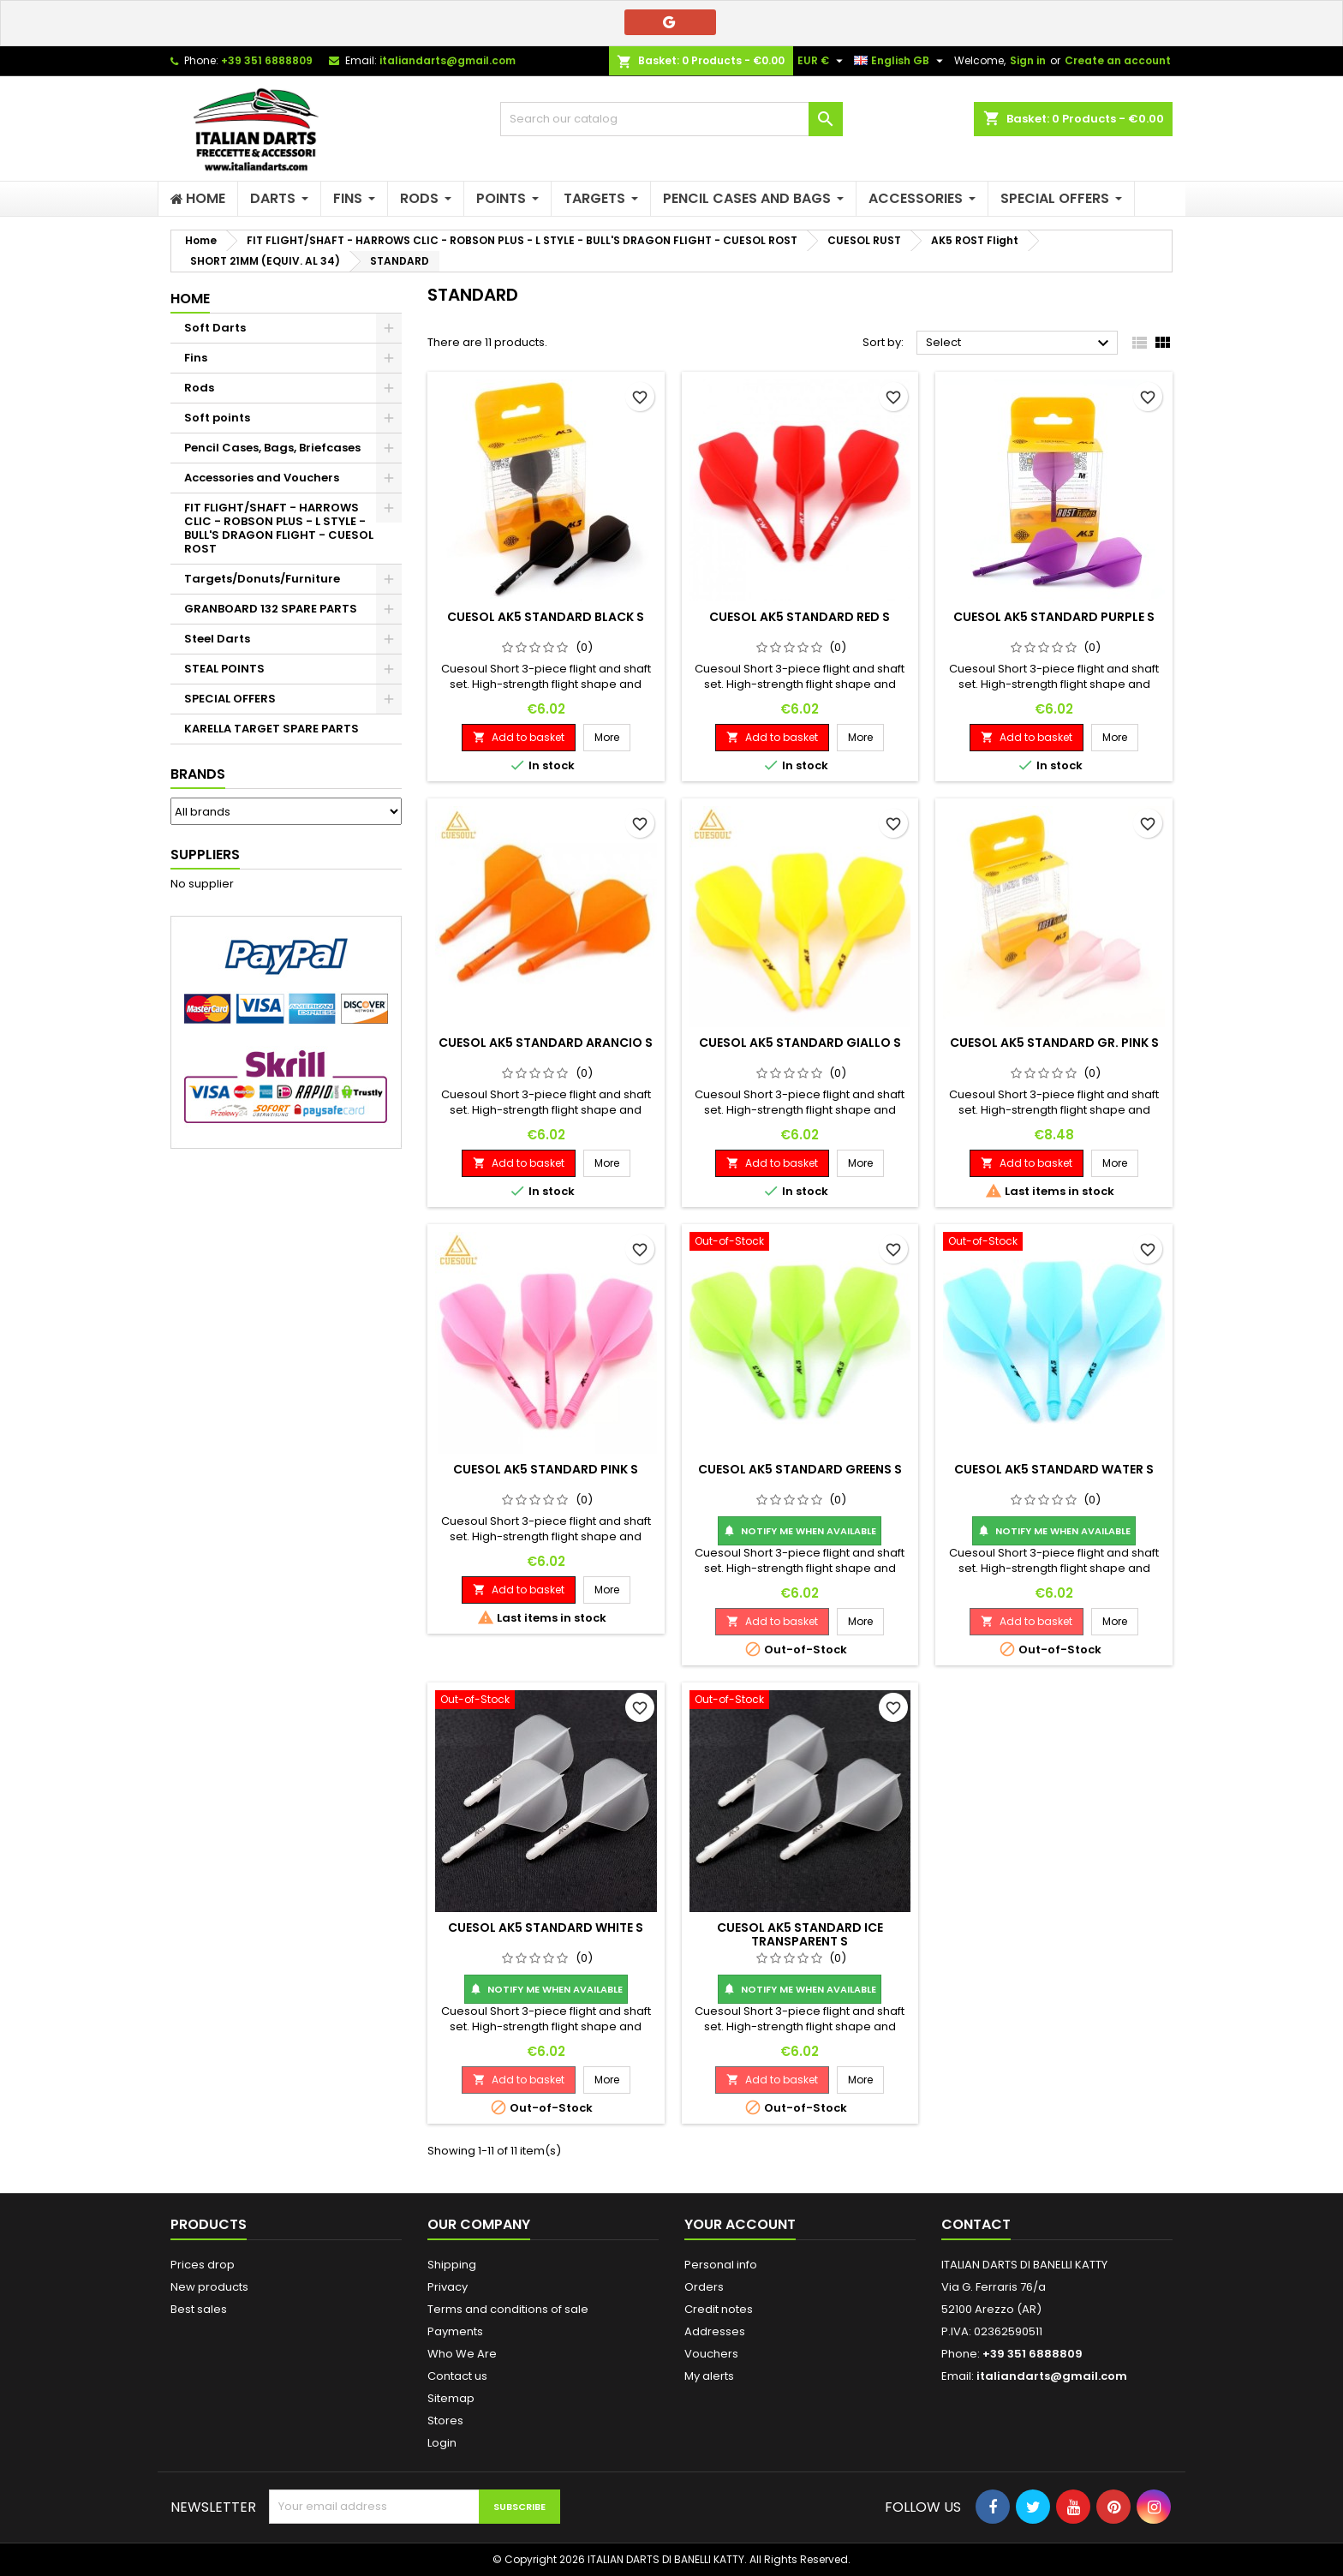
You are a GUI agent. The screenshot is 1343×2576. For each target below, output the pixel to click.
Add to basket (518, 737)
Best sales (198, 2309)
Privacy (447, 2287)
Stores (445, 2420)
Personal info (720, 2264)
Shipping (451, 2264)
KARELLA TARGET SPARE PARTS (271, 728)
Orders (704, 2287)
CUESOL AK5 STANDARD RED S (799, 616)
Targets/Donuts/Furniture (262, 579)
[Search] (671, 119)
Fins (195, 358)
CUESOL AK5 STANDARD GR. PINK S (1054, 1042)
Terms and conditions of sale (507, 2309)
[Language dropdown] (900, 60)
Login (442, 2443)
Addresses (714, 2331)
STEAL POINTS (224, 668)
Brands (197, 774)
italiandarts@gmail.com (447, 60)
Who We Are (462, 2354)
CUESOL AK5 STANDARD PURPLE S (1054, 616)
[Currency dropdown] (822, 60)
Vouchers (711, 2354)
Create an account (1118, 60)
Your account (740, 2224)
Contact (976, 2224)
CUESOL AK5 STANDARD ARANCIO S (546, 1042)
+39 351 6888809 (267, 60)
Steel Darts (217, 639)
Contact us (457, 2376)
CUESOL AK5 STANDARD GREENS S (800, 1469)
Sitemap (451, 2398)
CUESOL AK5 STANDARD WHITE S (545, 1927)
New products (209, 2287)
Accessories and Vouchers (261, 477)
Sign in (1028, 60)
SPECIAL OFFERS (230, 698)
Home (190, 298)
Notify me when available (799, 1531)
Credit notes (718, 2309)
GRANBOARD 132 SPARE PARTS (270, 609)
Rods (199, 388)
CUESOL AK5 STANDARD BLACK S (545, 616)
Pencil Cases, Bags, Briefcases (272, 447)
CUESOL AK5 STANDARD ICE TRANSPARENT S (800, 1934)
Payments (455, 2331)
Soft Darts (215, 328)
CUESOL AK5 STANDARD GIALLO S (800, 1042)
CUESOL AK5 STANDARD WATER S (1054, 1469)
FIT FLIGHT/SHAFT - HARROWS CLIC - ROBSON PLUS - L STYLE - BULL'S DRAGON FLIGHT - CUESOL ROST (278, 528)
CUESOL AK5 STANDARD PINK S (545, 1469)
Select (1019, 343)
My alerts (709, 2376)
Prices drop (202, 2264)
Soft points (217, 417)
